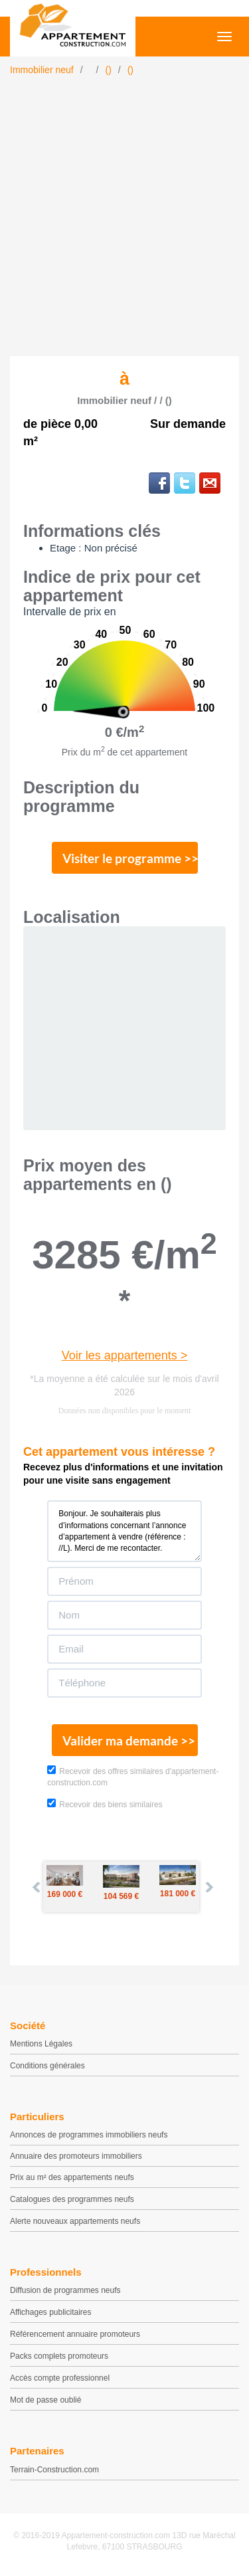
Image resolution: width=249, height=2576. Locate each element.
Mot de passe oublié (45, 2400)
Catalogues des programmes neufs (72, 2199)
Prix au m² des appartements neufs (72, 2177)
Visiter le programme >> (130, 858)
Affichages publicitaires (51, 2312)
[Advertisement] (124, 224)
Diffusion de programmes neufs (65, 2290)
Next (208, 1887)
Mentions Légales (41, 2043)
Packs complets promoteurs (59, 2356)
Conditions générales (47, 2065)
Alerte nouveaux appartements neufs (75, 2221)
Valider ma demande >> (128, 1740)
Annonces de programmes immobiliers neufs (88, 2134)
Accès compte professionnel (60, 2378)
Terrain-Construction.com (54, 2469)
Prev (37, 1887)
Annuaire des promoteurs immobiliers (76, 2156)
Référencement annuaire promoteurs (75, 2334)
